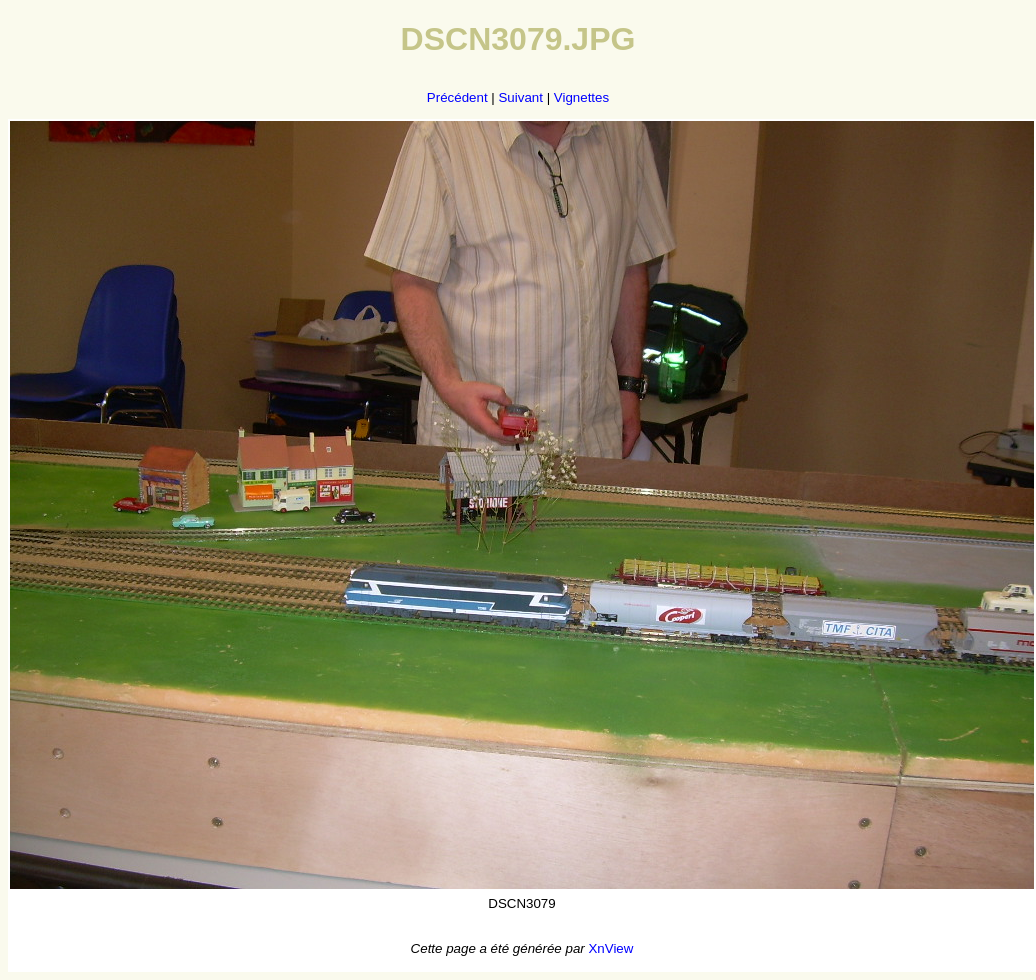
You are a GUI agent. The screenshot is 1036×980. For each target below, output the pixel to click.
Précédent (457, 97)
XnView (610, 948)
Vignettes (581, 97)
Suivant (520, 97)
